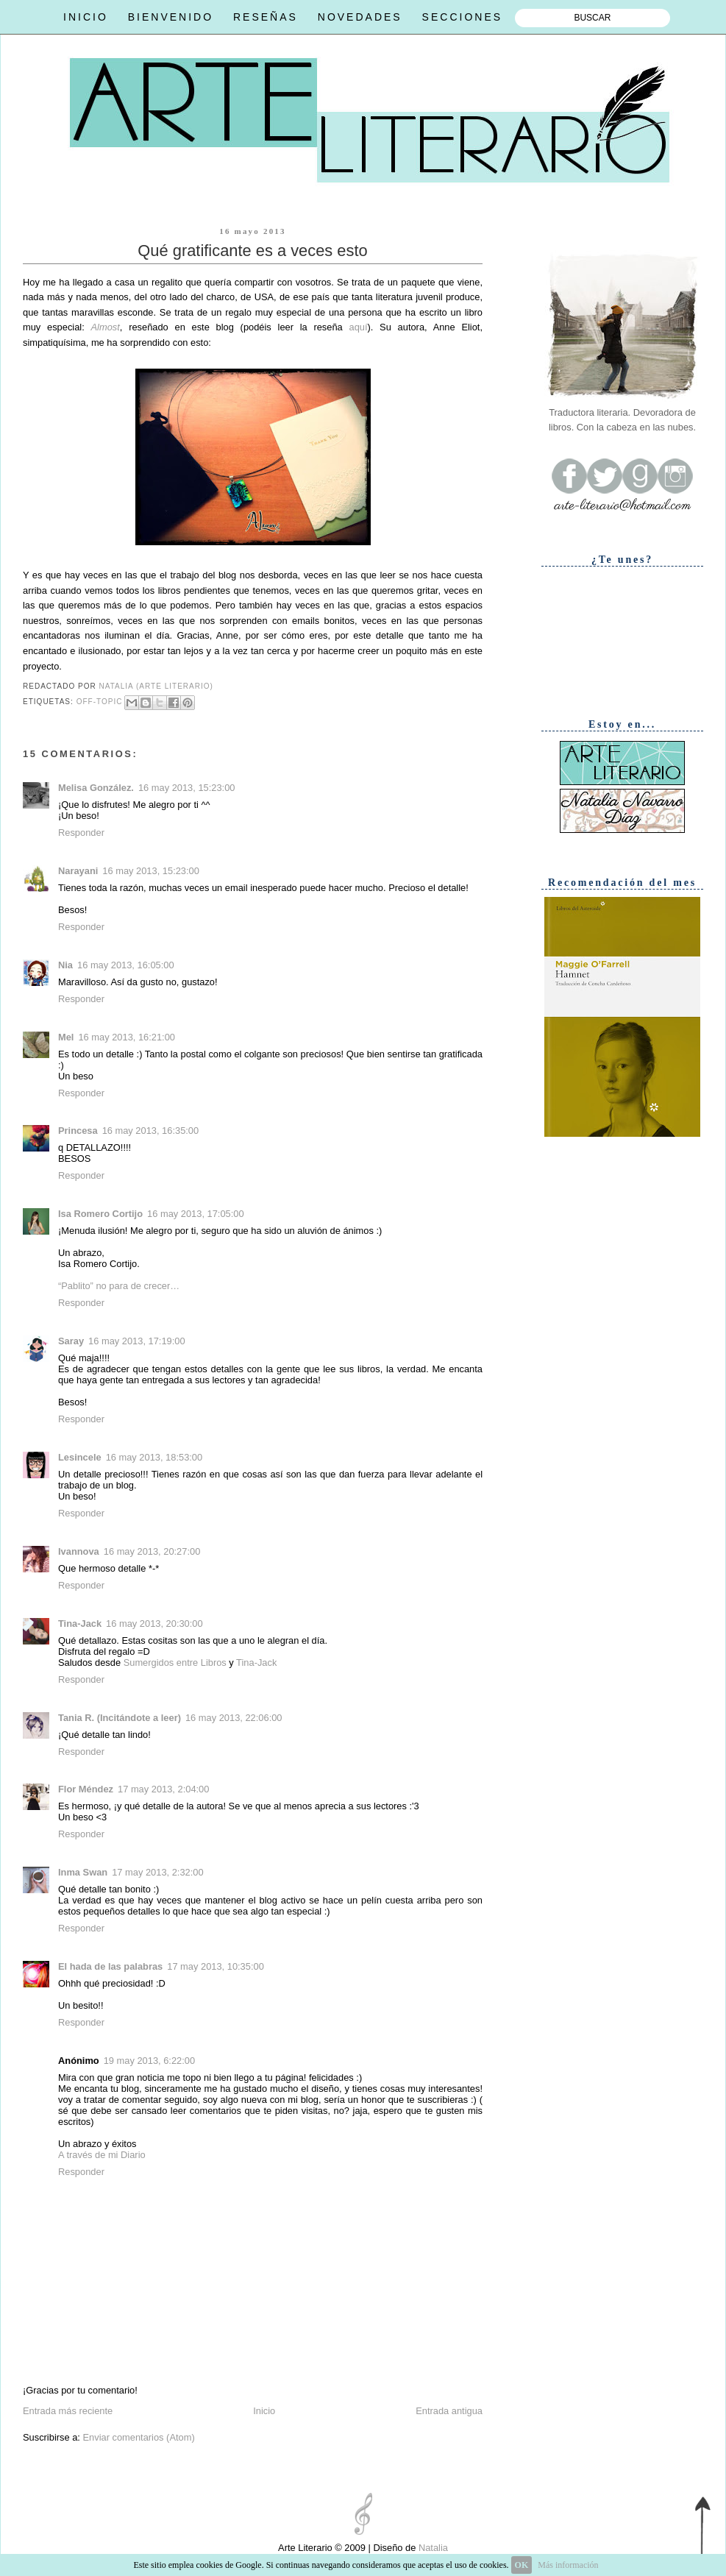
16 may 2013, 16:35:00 (150, 1130)
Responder (81, 832)
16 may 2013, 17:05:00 (195, 1213)
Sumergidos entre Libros (175, 1662)
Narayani (78, 870)
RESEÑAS (265, 17)
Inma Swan (82, 1872)
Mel (66, 1037)
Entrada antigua (449, 2410)
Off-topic (99, 702)
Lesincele (80, 1457)
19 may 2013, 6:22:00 (149, 2060)
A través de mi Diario (102, 2154)
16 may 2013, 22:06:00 (233, 1717)
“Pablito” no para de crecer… (118, 1285)
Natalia (432, 2547)
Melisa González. (96, 787)
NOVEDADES (360, 17)
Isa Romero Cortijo (100, 1213)
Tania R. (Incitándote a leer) (119, 1717)
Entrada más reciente (68, 2410)
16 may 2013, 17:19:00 (136, 1340)
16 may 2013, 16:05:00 (125, 965)
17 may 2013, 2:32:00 (157, 1872)
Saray (71, 1340)
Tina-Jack (80, 1623)
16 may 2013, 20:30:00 (154, 1623)
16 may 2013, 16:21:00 (126, 1037)
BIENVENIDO (170, 17)
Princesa (78, 1130)
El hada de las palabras (110, 1966)
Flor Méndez (85, 1789)
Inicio (264, 2410)
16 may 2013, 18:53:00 (154, 1457)
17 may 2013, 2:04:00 (163, 1789)
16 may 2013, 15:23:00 (186, 787)
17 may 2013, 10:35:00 (215, 1966)
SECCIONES (462, 17)
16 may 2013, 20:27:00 (152, 1551)
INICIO (85, 17)
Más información (568, 2565)
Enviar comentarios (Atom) (138, 2437)
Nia (65, 965)
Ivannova (78, 1551)
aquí (358, 327)
